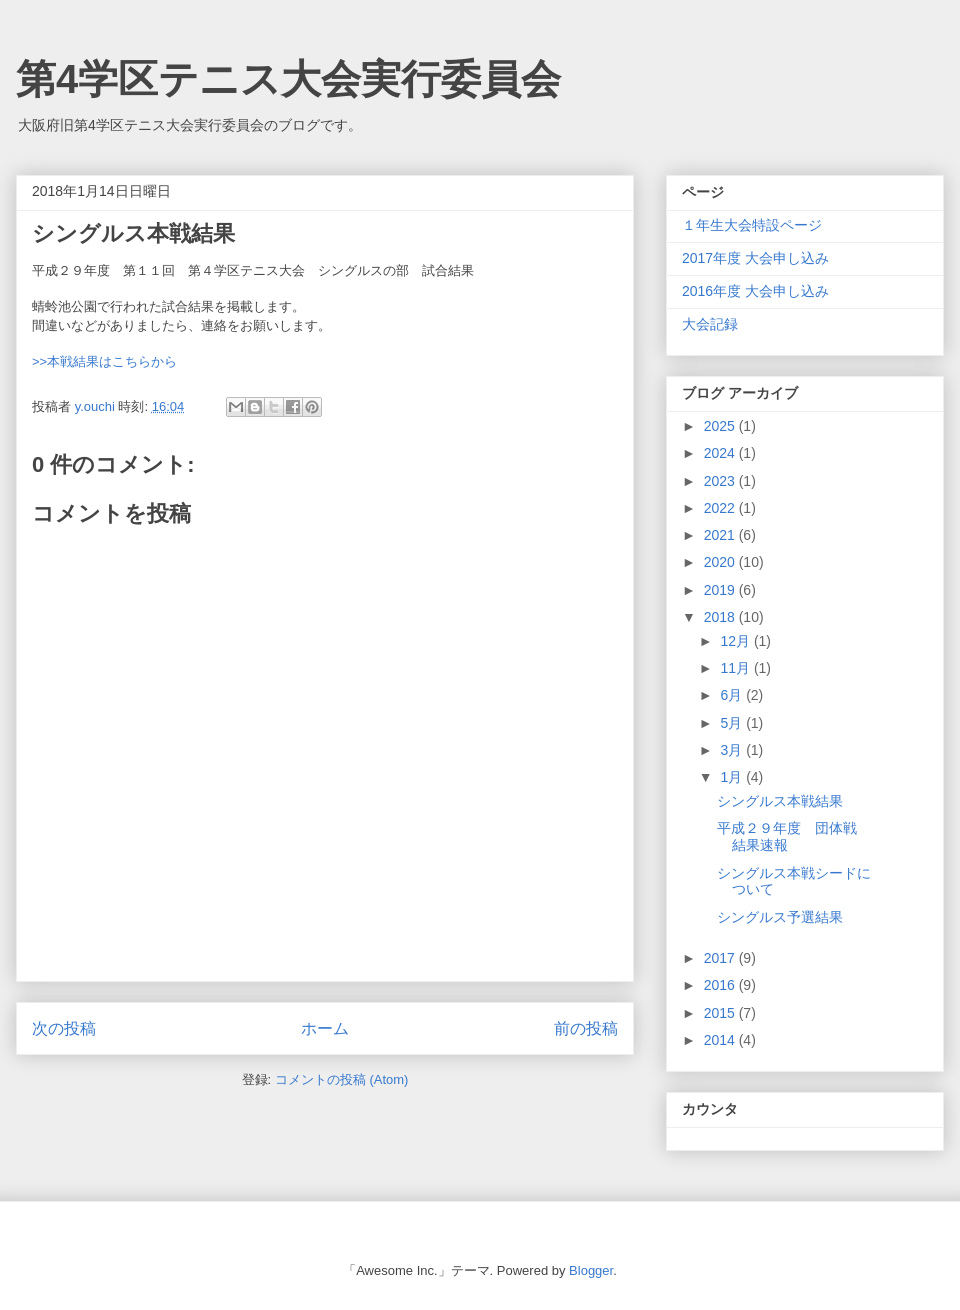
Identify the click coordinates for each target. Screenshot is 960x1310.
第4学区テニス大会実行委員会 (288, 79)
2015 (721, 1013)
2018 (721, 617)
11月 (736, 668)
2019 (721, 590)
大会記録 (710, 324)
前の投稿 (586, 1028)
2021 (721, 535)
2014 (721, 1040)
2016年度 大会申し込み (755, 291)
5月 (733, 723)
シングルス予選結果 (780, 917)
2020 (721, 562)
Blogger (591, 1270)
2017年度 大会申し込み (755, 258)
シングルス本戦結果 (780, 801)
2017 (721, 958)
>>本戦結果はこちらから (104, 361)
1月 (733, 777)
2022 (721, 508)
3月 (733, 750)
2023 (721, 481)
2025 (721, 426)
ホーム (325, 1028)
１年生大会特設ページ (752, 225)
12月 (736, 641)
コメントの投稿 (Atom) (342, 1079)
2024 (721, 453)
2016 (721, 985)
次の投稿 (64, 1028)
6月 (733, 695)
